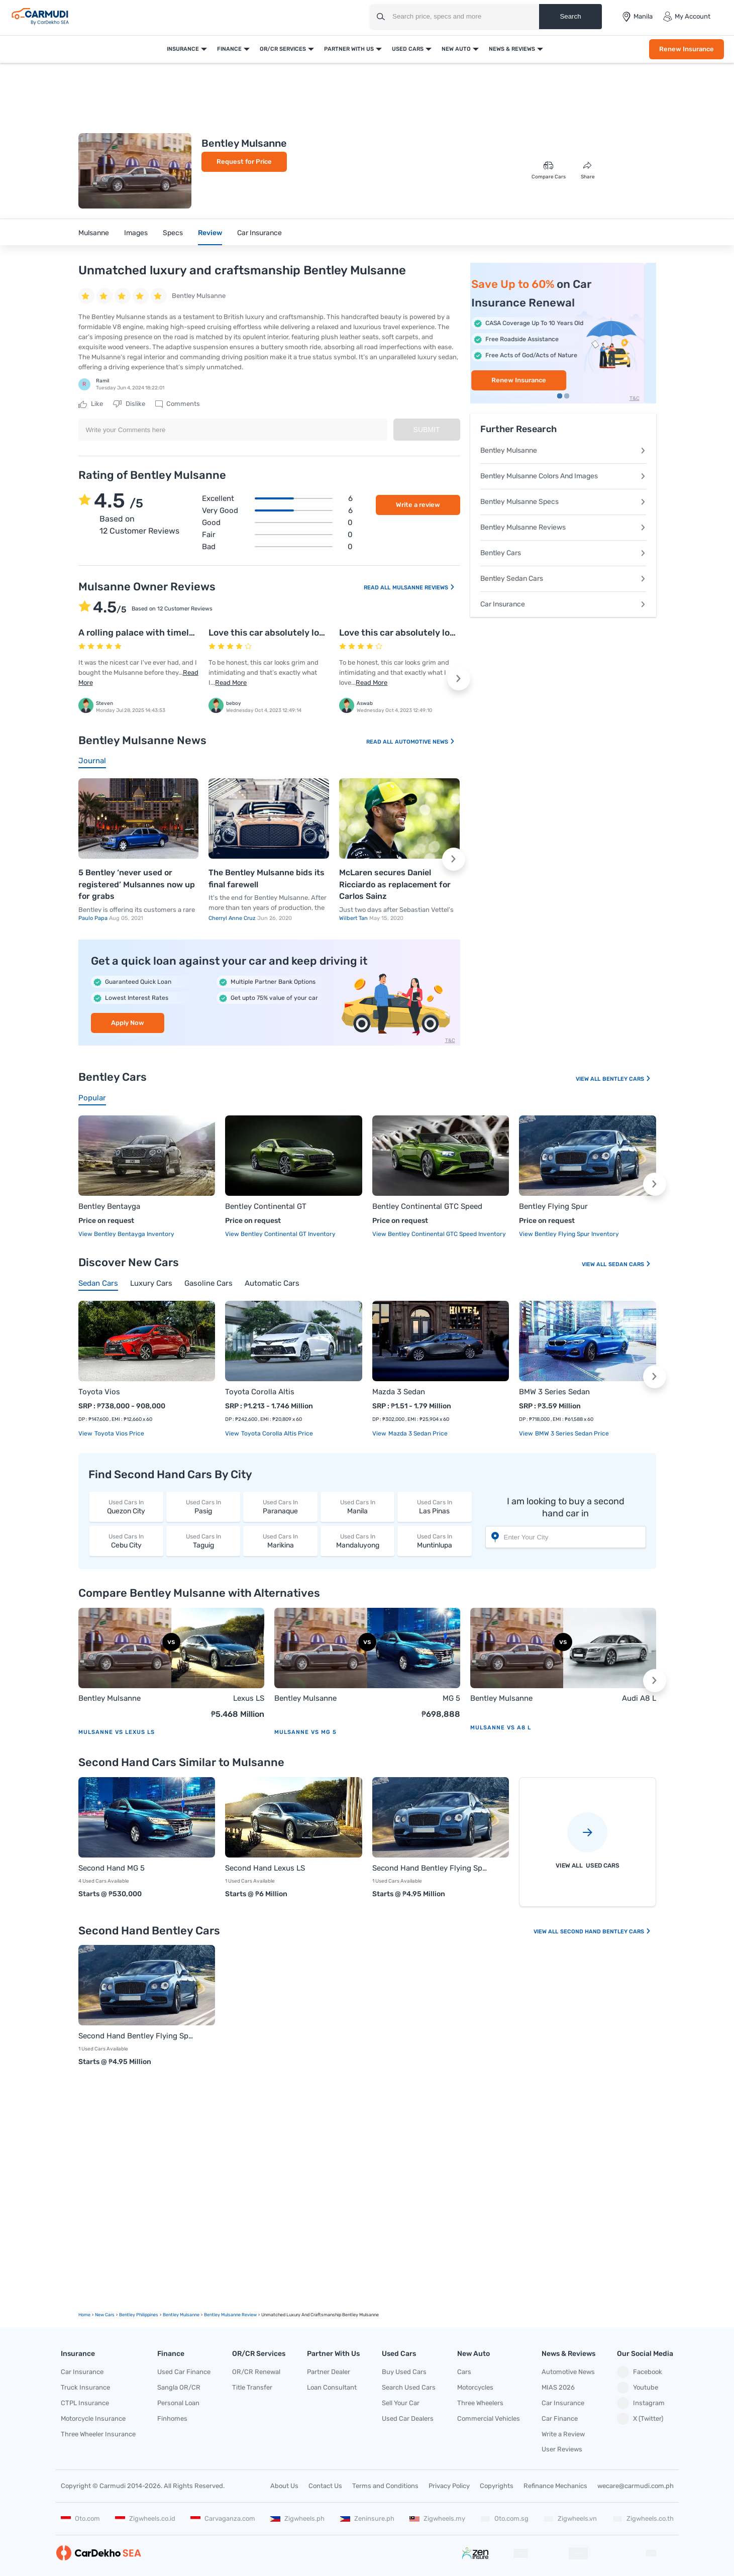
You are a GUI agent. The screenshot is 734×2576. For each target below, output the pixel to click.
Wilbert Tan (354, 918)
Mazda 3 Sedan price (417, 1433)
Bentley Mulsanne (563, 450)
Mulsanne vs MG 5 (305, 1732)
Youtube (637, 2388)
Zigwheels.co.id (145, 2518)
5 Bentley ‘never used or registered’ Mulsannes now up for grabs (136, 884)
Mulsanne (93, 233)
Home (84, 2314)
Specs (173, 233)
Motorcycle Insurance (93, 2418)
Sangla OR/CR (178, 2387)
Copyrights (496, 2486)
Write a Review (563, 2434)
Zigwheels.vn (570, 2518)
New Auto (456, 49)
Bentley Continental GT (265, 1206)
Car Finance (560, 2418)
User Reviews (562, 2449)
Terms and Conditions (385, 2486)
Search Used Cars (409, 2387)
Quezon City (126, 1506)
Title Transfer (252, 2387)
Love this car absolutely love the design (292, 633)
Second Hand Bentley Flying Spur (430, 1868)
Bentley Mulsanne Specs (563, 501)
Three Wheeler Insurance (98, 2434)
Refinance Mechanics (555, 2486)
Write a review (418, 504)
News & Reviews (512, 49)
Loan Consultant (332, 2387)
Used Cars (408, 49)
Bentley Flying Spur (553, 1206)
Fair (277, 534)
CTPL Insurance (85, 2403)
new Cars (105, 2314)
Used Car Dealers (408, 2418)
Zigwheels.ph (297, 2518)
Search (570, 16)
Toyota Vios (99, 1391)
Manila (357, 1506)
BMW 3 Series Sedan (554, 1391)
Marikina (280, 1541)
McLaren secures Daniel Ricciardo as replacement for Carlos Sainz (395, 884)
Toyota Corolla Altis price (276, 1433)
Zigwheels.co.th (643, 2518)
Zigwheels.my (437, 2518)
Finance (229, 49)
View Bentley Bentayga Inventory (126, 1234)
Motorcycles (475, 2387)
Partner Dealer (328, 2372)
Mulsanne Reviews (423, 587)
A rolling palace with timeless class (152, 633)
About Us (284, 2486)
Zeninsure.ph (367, 2518)
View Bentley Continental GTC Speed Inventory (439, 1234)
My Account (686, 17)
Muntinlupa (434, 1541)
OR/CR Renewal (256, 2372)
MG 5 (451, 1698)
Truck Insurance (85, 2387)
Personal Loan (178, 2403)
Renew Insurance (686, 49)
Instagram (641, 2403)
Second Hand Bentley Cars (605, 1931)
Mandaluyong (357, 1541)
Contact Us (325, 2486)
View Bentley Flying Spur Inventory (569, 1234)
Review (210, 233)
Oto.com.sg (504, 2518)
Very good (277, 510)
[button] (458, 678)
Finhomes (172, 2418)
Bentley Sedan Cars (563, 578)
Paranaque (280, 1506)
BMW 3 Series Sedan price (571, 1433)
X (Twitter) (640, 2419)
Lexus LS (248, 1698)
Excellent (277, 498)
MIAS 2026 (558, 2387)
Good (277, 522)
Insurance (183, 49)
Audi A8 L (639, 1698)
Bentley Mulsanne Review (230, 2314)
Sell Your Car (401, 2403)
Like (90, 404)
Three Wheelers (480, 2403)
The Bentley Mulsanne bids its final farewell (266, 878)
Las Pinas (434, 1506)
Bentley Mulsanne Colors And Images (563, 476)
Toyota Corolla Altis (259, 1391)
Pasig (203, 1506)
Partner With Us (349, 49)
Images (136, 233)
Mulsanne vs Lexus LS (116, 1732)
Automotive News (425, 742)
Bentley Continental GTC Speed (427, 1206)
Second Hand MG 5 (111, 1868)
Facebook (639, 2372)
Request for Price (244, 161)
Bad (277, 546)
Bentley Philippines (138, 2314)
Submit (426, 430)
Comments (177, 404)
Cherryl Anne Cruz (232, 918)
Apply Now (127, 1022)
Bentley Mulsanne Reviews (563, 527)
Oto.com (80, 2518)
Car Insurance (259, 233)
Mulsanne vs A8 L (500, 1727)
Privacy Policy (449, 2486)
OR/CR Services (283, 49)
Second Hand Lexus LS (265, 1868)
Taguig (203, 1541)
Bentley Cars (563, 553)
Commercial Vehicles (488, 2418)
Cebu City (126, 1541)
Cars (464, 2372)
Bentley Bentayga (109, 1206)
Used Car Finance (184, 2372)
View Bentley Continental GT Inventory (280, 1234)
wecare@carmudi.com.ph (635, 2486)
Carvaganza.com (222, 2518)
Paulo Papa (93, 918)
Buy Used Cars (404, 2372)
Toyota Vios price (118, 1433)
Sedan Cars (629, 1264)
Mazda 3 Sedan (398, 1391)
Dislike (129, 404)
